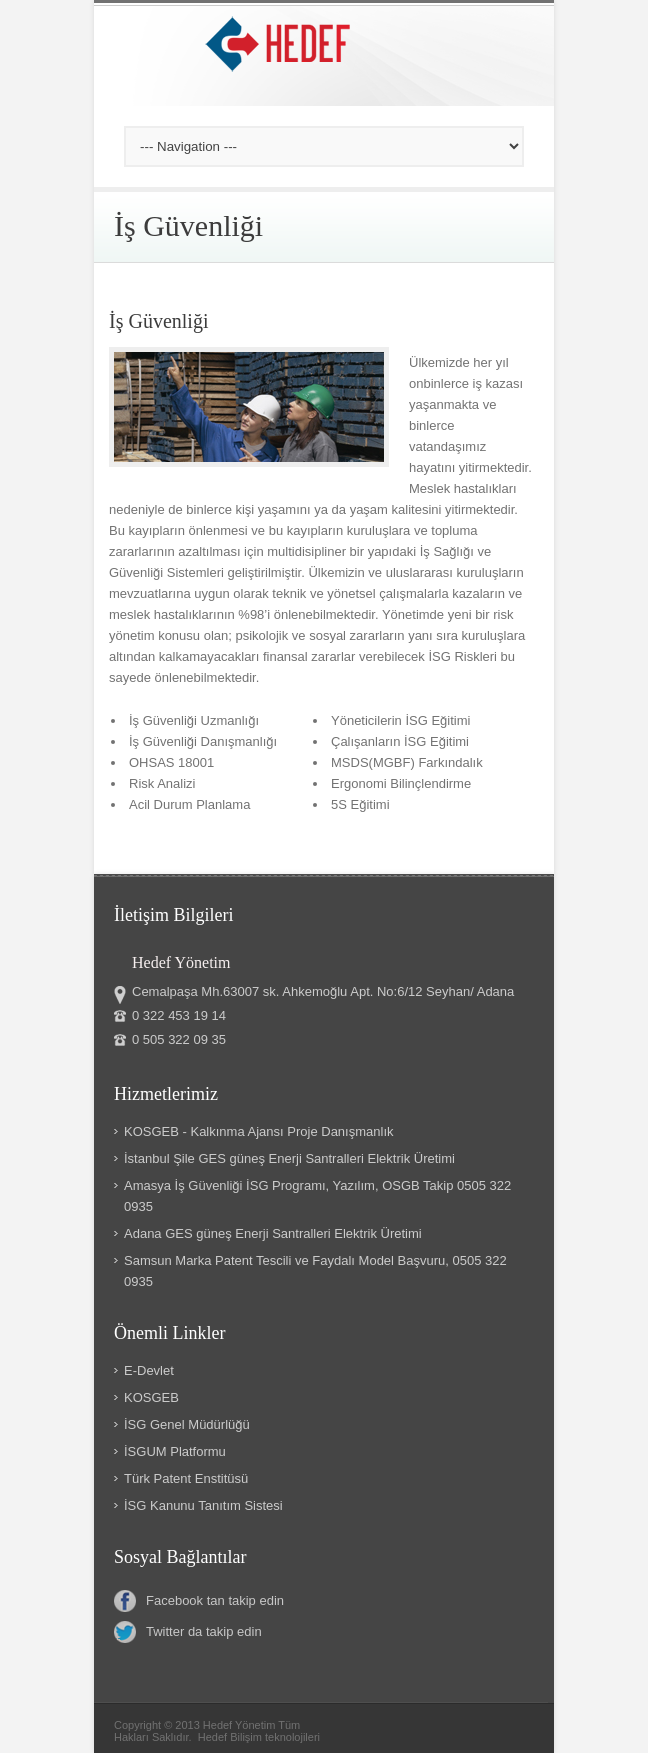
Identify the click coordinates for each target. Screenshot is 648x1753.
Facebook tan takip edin (199, 1601)
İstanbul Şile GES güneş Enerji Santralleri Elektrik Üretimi (289, 1158)
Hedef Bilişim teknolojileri (259, 1737)
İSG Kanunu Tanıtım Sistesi (203, 1505)
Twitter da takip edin (188, 1632)
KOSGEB (151, 1397)
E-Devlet (149, 1370)
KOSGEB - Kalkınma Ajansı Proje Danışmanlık (259, 1131)
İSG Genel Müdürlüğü (187, 1424)
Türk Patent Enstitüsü (186, 1478)
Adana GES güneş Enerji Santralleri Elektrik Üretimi (273, 1233)
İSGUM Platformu (175, 1451)
